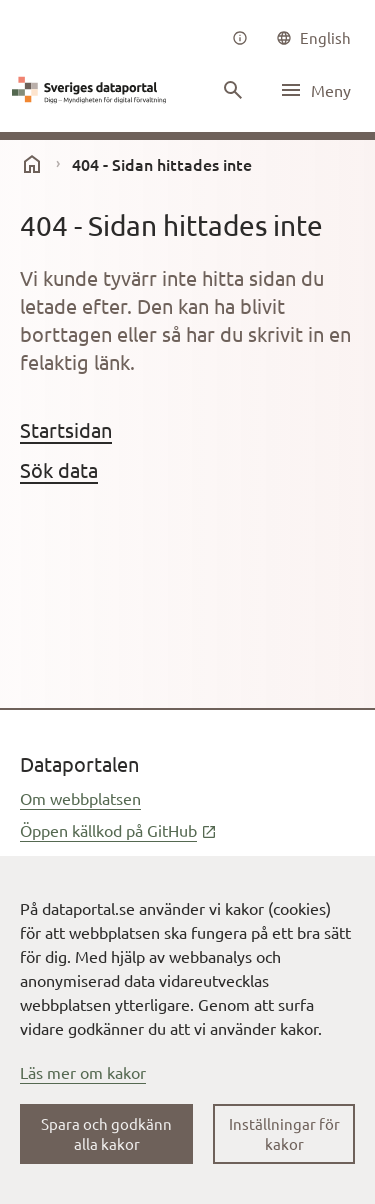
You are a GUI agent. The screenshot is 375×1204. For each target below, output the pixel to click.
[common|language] (313, 38)
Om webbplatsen (80, 798)
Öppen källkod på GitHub (118, 830)
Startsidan (66, 429)
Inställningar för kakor (284, 1133)
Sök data (59, 469)
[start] (32, 164)
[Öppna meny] (315, 90)
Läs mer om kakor (83, 1072)
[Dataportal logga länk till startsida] (92, 90)
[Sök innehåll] (233, 90)
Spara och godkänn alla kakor (106, 1133)
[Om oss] (240, 38)
